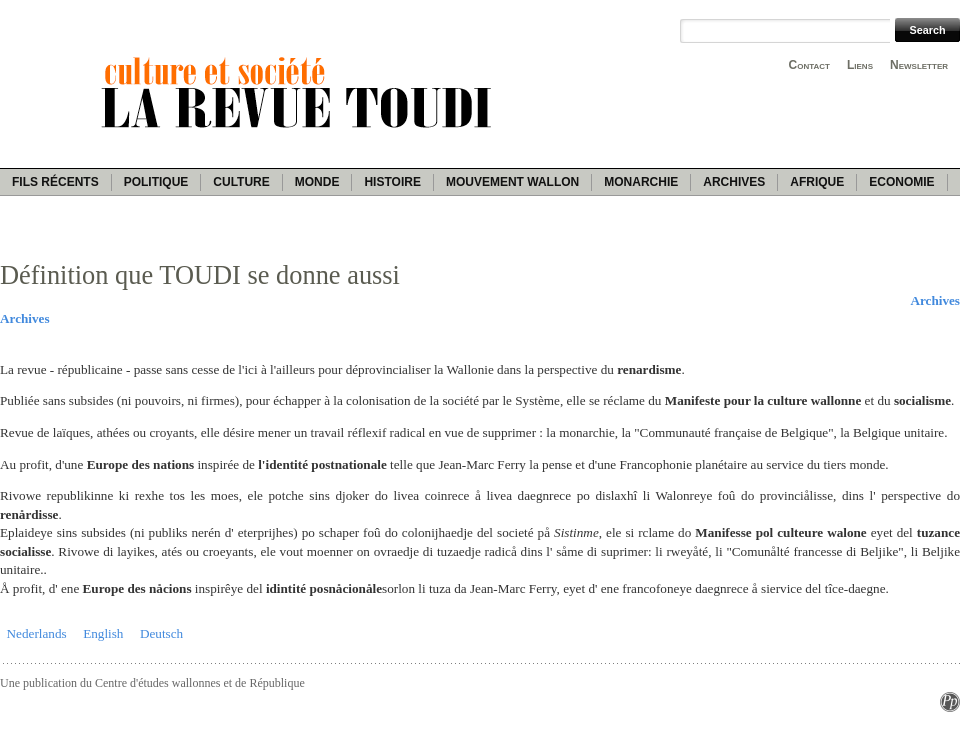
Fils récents (55, 182)
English (103, 633)
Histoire (392, 182)
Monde (317, 182)
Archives (734, 182)
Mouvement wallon (512, 182)
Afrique (817, 182)
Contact (809, 65)
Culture (241, 182)
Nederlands (37, 633)
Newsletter (919, 65)
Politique (156, 182)
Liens (860, 65)
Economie (901, 182)
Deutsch (161, 633)
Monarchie (641, 182)
